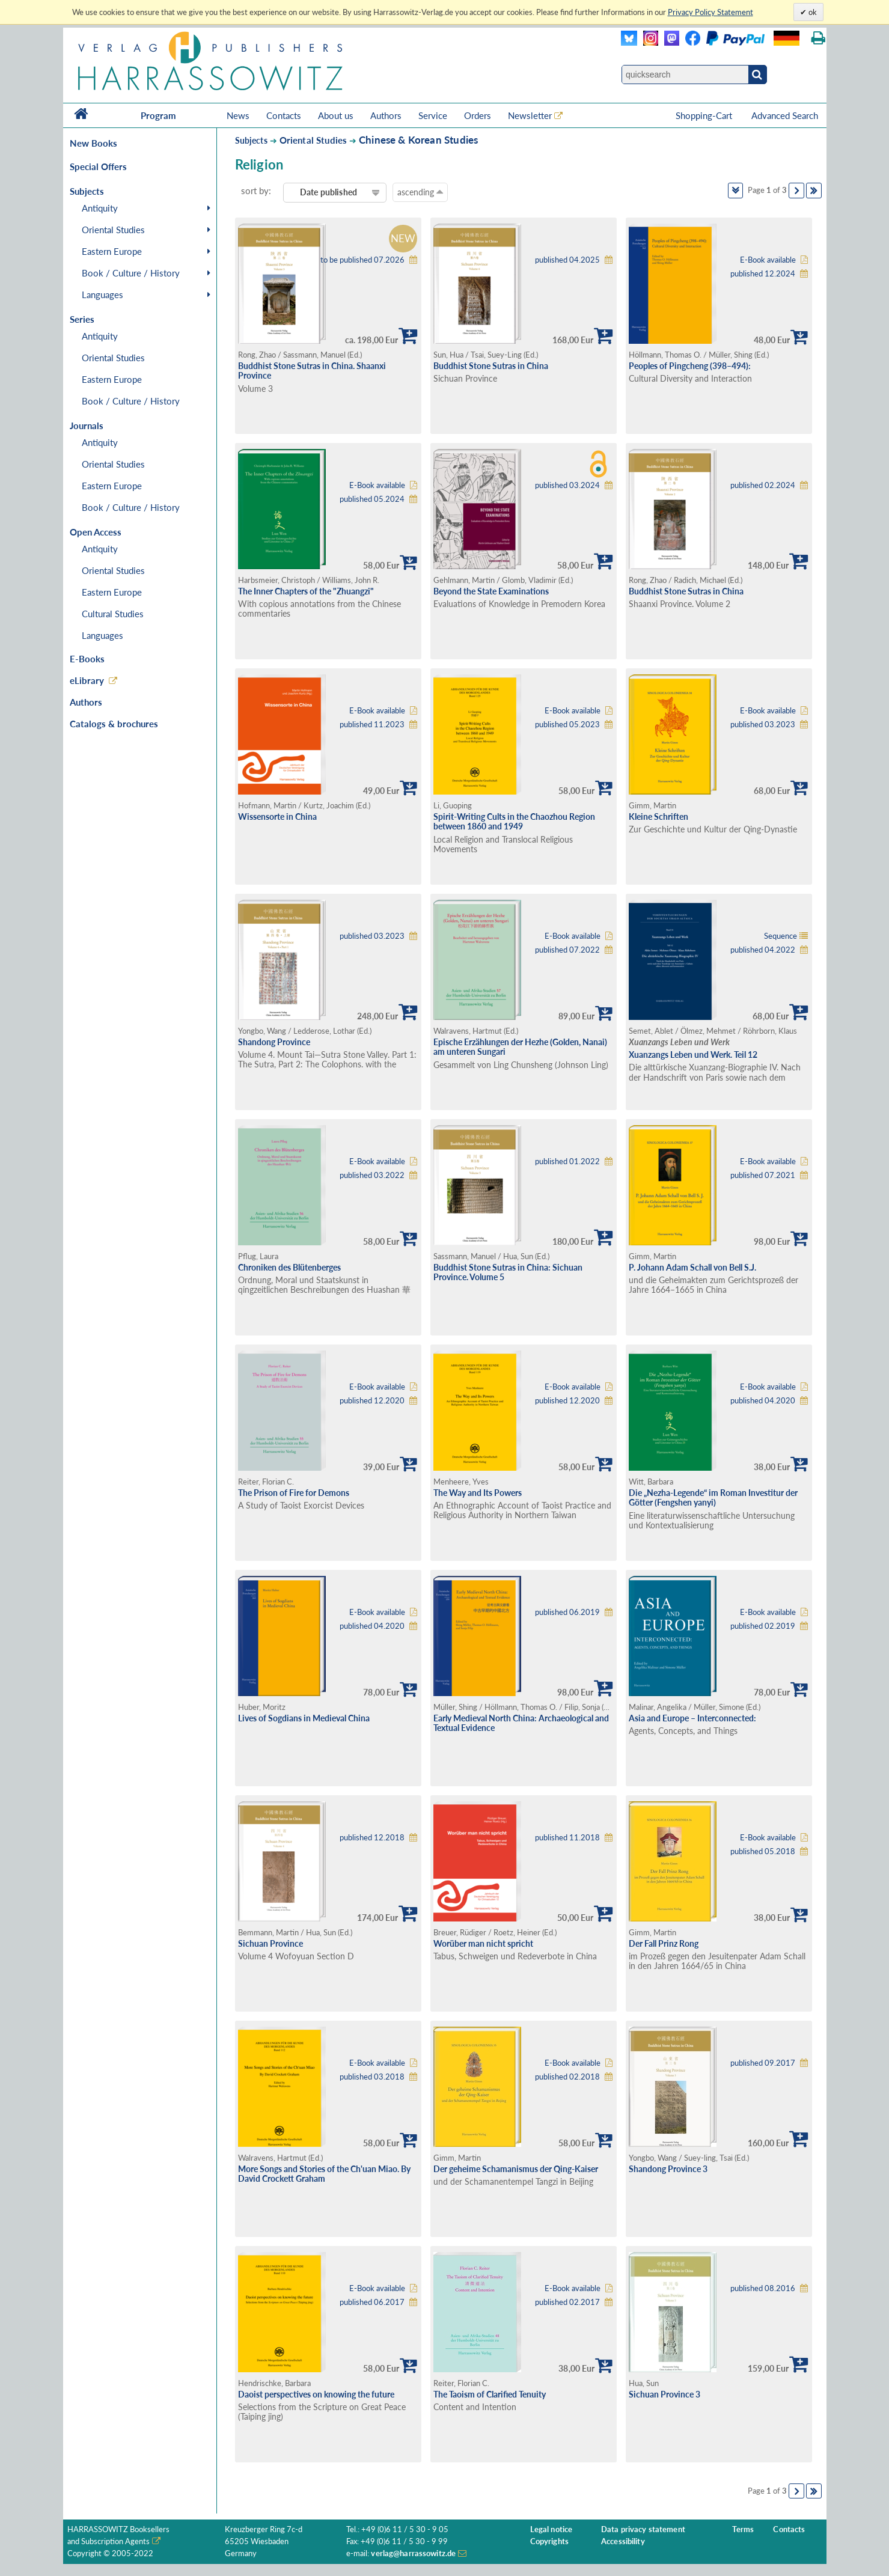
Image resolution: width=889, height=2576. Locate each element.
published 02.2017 (567, 2302)
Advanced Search (784, 115)
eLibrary (87, 680)
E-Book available (768, 259)
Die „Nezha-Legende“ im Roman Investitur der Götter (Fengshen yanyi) (713, 1498)
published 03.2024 (567, 485)
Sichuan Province (270, 1943)
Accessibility (623, 2541)
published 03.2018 (372, 2076)
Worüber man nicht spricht (483, 1943)
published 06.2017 (372, 2302)
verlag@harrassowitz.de (413, 2553)
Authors (386, 115)
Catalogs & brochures (114, 723)
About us (335, 115)
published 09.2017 (762, 2063)
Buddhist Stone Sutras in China (490, 366)
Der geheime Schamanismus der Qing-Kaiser (515, 2169)
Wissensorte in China (277, 816)
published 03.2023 (762, 724)
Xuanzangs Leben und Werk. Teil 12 (693, 1054)
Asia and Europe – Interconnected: (692, 1718)
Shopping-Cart (705, 115)
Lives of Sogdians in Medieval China (304, 1718)
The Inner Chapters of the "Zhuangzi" (306, 591)
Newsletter (530, 115)
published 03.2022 (372, 1175)
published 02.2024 (762, 485)
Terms (743, 2529)
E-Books (87, 658)
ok (812, 12)
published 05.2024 (372, 499)
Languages (102, 294)
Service (432, 115)
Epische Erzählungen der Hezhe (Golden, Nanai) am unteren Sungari (520, 1047)
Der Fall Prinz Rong (663, 1943)
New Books (93, 143)
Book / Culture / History (131, 272)
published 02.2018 (567, 2076)
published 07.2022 (567, 949)
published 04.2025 (567, 259)
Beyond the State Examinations (491, 591)
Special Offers (98, 166)
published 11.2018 (567, 1837)
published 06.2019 (567, 1612)
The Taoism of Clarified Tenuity (489, 2394)
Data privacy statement (643, 2529)
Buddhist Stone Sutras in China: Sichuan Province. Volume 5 (507, 1272)
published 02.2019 (762, 1626)
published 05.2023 (567, 724)
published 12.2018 (372, 1837)
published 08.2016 (762, 2288)
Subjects (251, 140)
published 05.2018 (762, 1851)
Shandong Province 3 (668, 2169)
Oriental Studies (113, 229)
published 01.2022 (567, 1161)
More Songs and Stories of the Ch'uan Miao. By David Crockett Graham (324, 2174)
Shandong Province (274, 1042)
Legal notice (551, 2529)
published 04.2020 (762, 1400)
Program (158, 115)
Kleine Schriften (658, 816)
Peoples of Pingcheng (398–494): (690, 366)
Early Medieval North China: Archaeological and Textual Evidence (521, 1723)
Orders (477, 115)
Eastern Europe (112, 251)
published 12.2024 (762, 273)
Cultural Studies (113, 613)
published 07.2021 (762, 1175)
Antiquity (100, 208)
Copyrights (549, 2541)
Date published (328, 192)
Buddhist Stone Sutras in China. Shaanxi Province (312, 371)
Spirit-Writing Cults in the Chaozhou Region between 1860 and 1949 (514, 821)
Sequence (780, 936)
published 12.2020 (372, 1400)
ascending (420, 192)
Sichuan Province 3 (664, 2394)
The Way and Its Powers (477, 1493)
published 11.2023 (372, 724)
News (238, 115)
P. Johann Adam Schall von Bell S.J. (692, 1267)
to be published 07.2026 (362, 259)
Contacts (283, 115)
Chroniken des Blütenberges (289, 1267)
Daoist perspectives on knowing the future (316, 2394)
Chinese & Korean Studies (418, 139)
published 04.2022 (762, 949)
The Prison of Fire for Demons (293, 1493)
